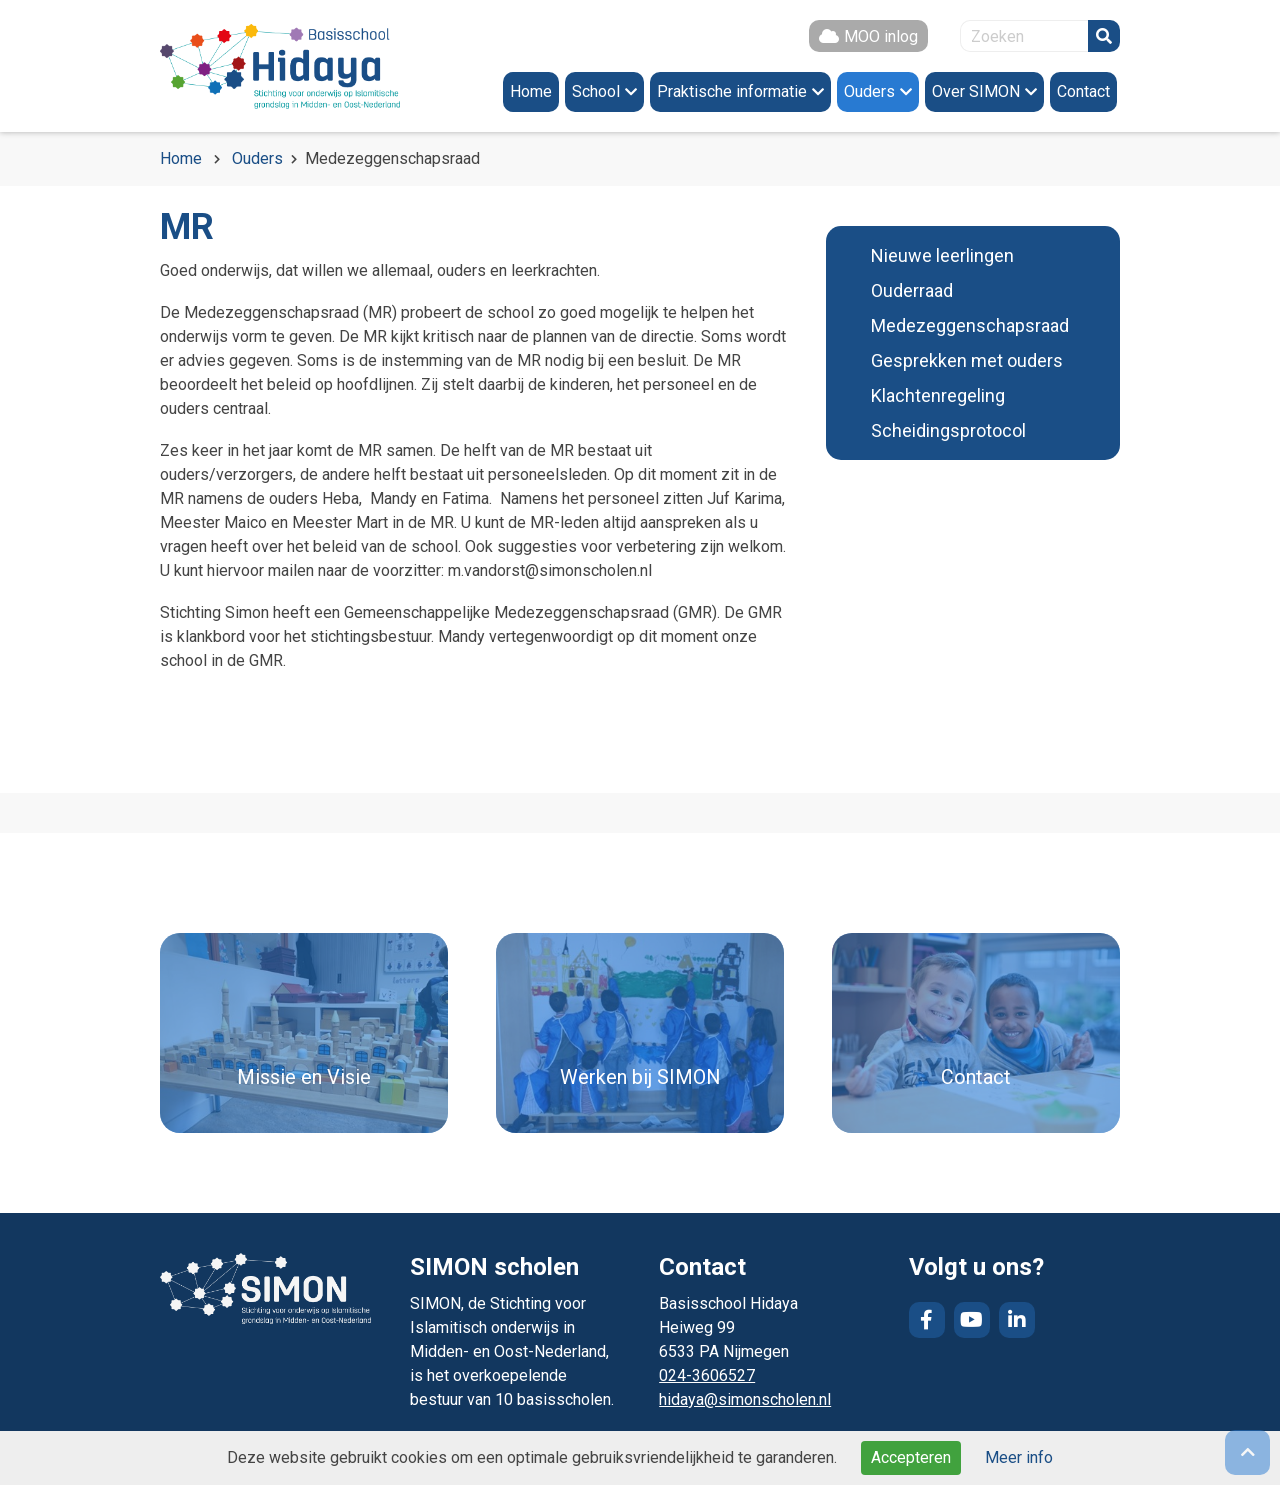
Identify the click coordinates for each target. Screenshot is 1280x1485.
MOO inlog (881, 36)
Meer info (1019, 1457)
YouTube (972, 1320)
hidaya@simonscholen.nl (745, 1399)
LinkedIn (1017, 1320)
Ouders (257, 158)
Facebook (927, 1320)
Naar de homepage (280, 66)
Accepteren (911, 1457)
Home (181, 158)
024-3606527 (707, 1375)
